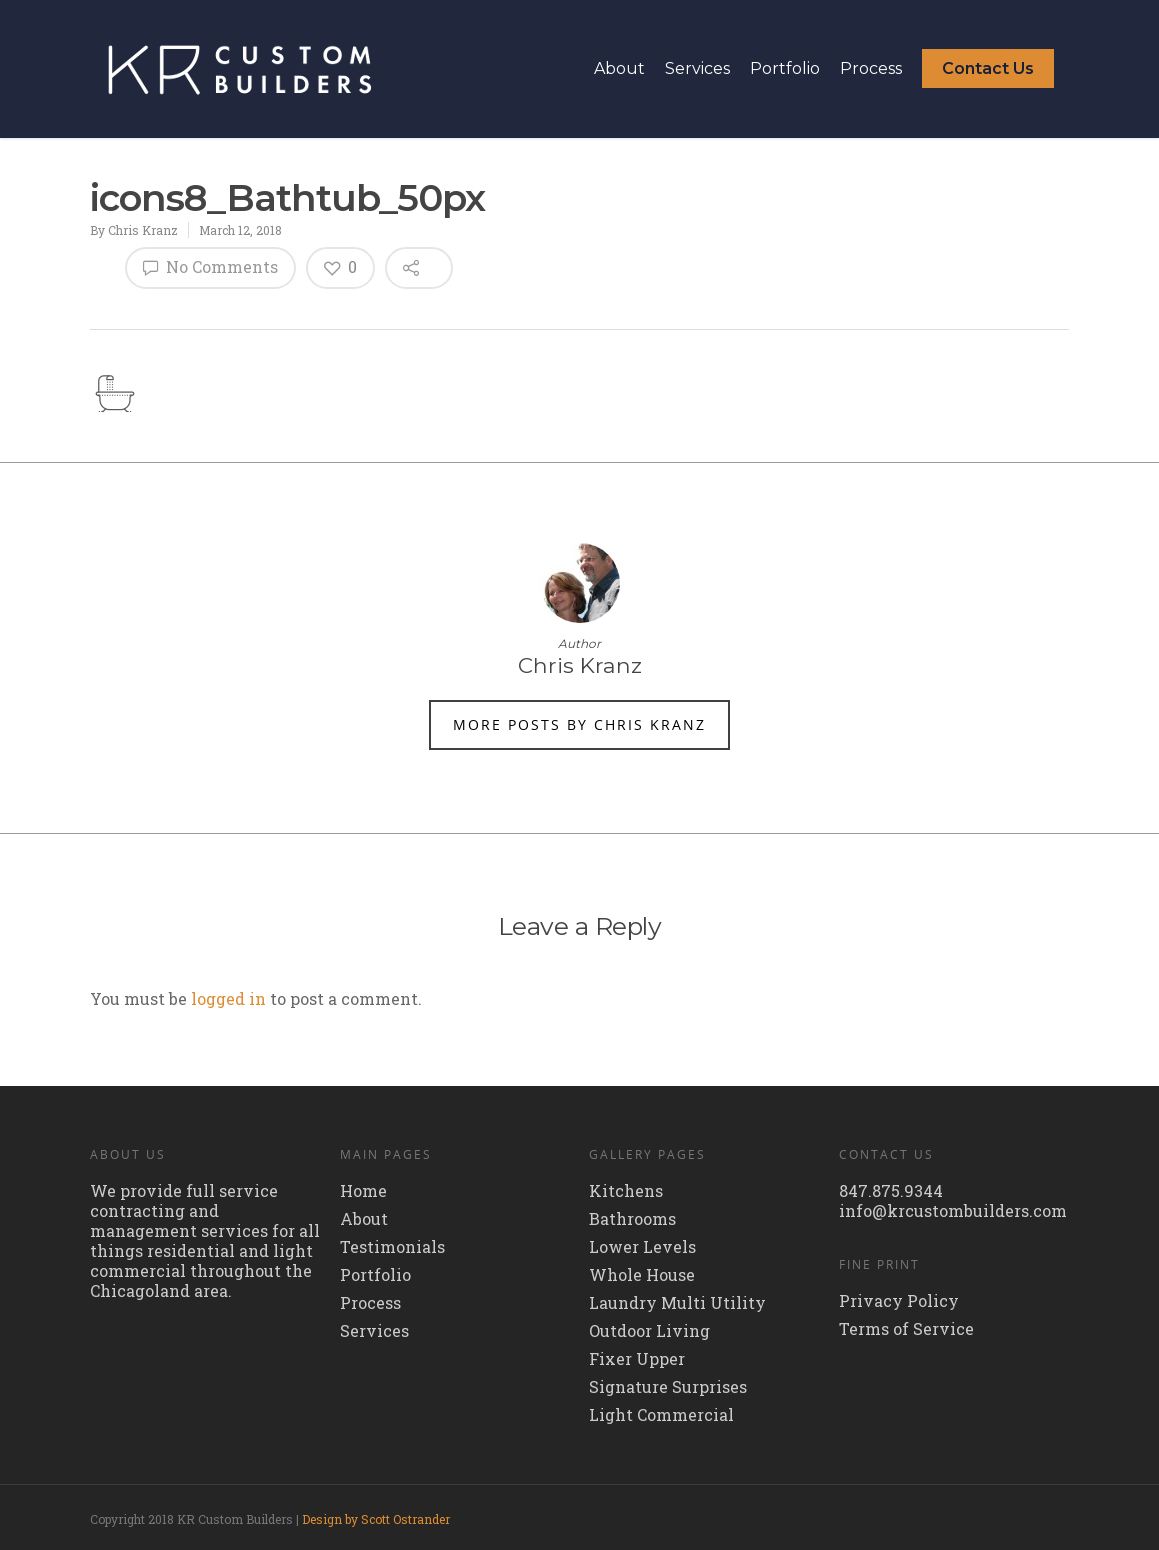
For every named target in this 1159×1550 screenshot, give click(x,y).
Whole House (642, 1275)
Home (363, 1191)
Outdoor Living (649, 1331)
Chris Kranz (143, 230)
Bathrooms (632, 1219)
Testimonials (392, 1247)
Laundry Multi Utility (677, 1303)
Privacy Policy (899, 1301)
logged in (228, 998)
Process (871, 68)
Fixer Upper (637, 1359)
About (619, 68)
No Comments (210, 266)
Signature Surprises (668, 1387)
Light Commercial (661, 1415)
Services (697, 68)
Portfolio (785, 68)
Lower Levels (642, 1247)
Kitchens (626, 1191)
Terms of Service (906, 1329)
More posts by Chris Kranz (579, 724)
